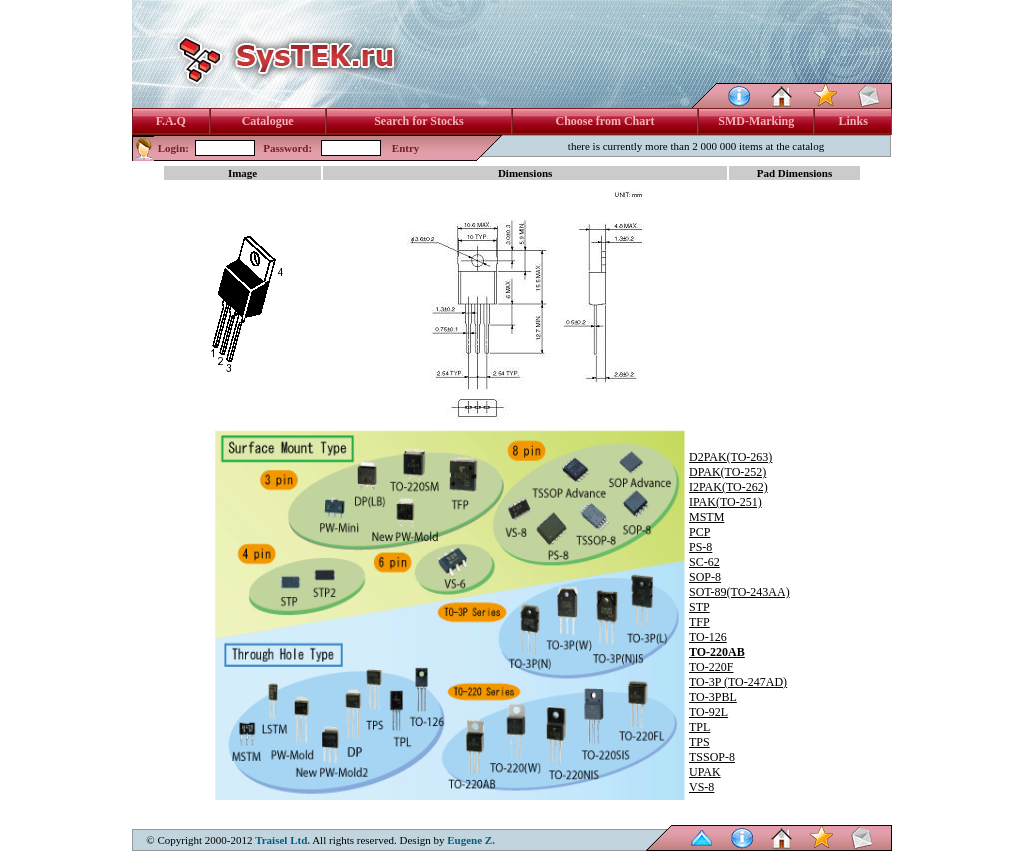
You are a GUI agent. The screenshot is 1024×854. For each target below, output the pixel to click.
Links (853, 121)
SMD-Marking (756, 121)
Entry (406, 148)
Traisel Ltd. (282, 840)
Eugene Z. (471, 840)
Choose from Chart (604, 121)
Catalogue (268, 121)
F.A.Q (171, 121)
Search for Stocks (419, 121)
